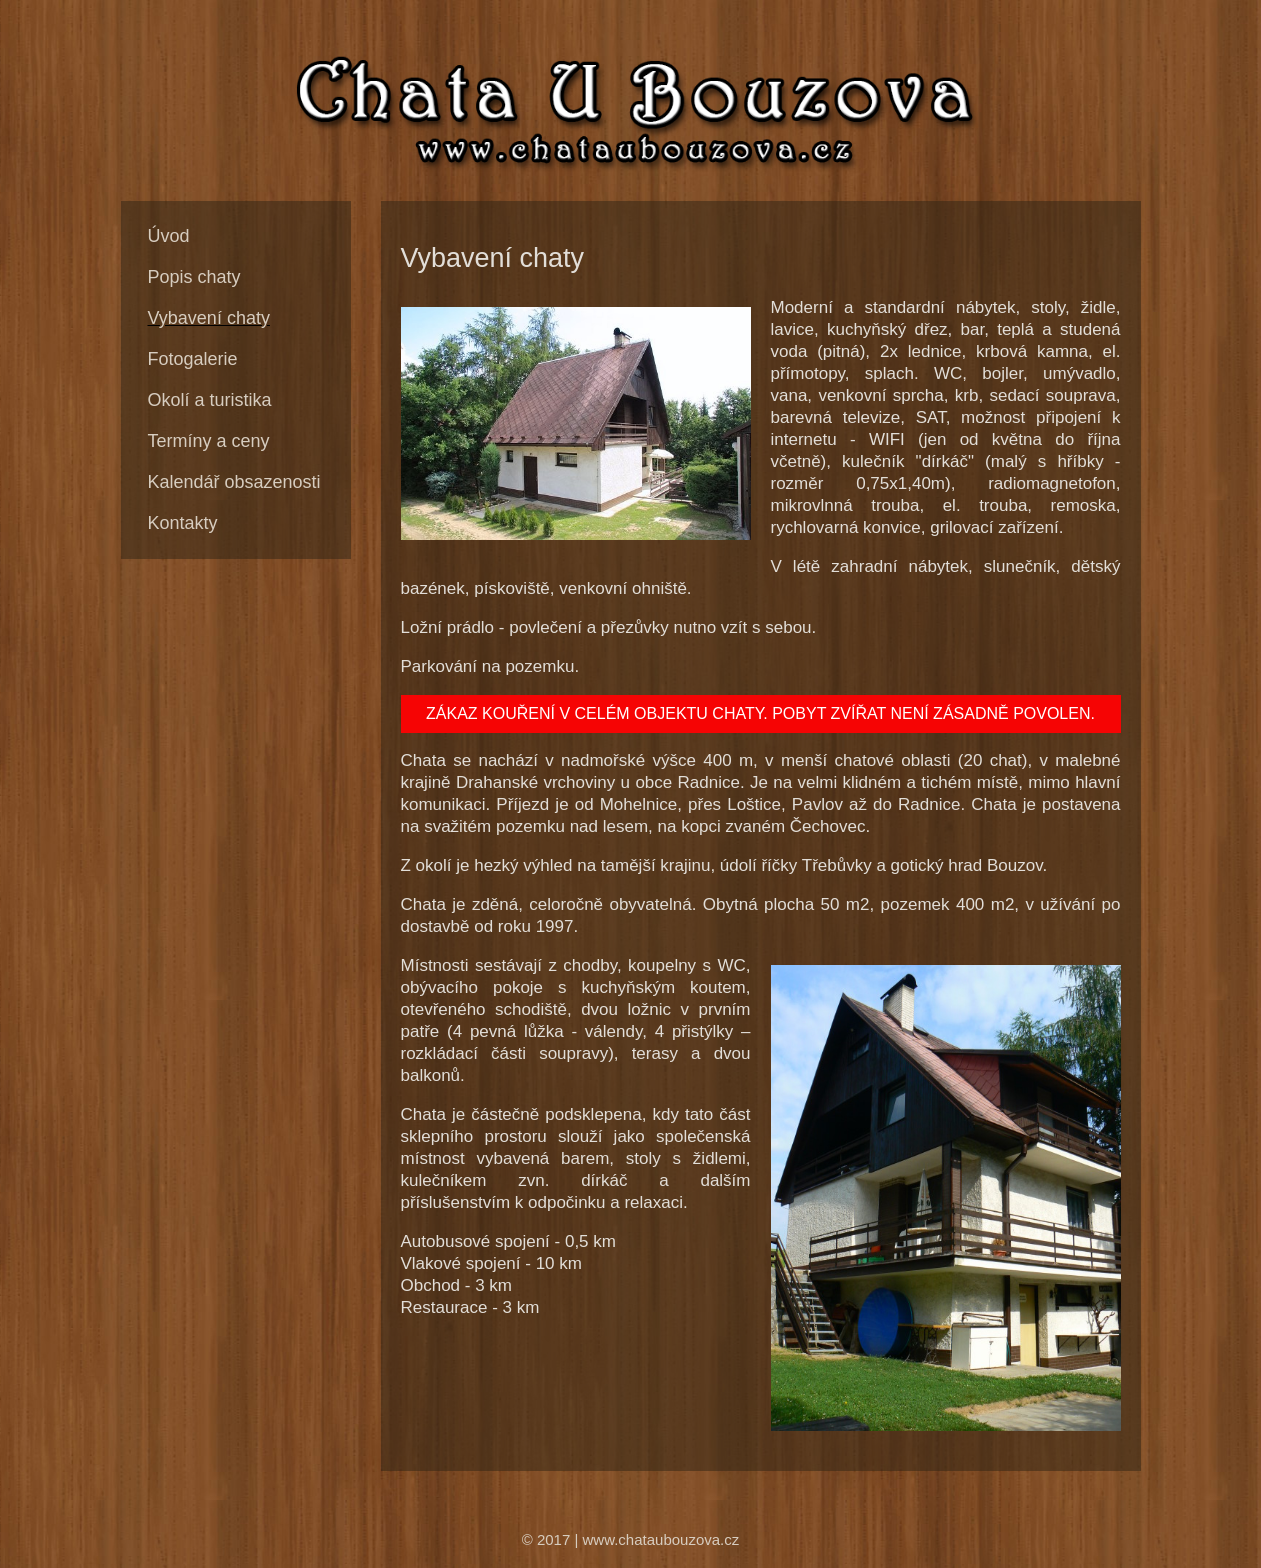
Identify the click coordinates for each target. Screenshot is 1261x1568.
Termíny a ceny (209, 441)
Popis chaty (194, 277)
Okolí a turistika (210, 400)
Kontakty (183, 523)
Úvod (169, 236)
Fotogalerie (193, 359)
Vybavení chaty (209, 318)
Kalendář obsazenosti (234, 482)
